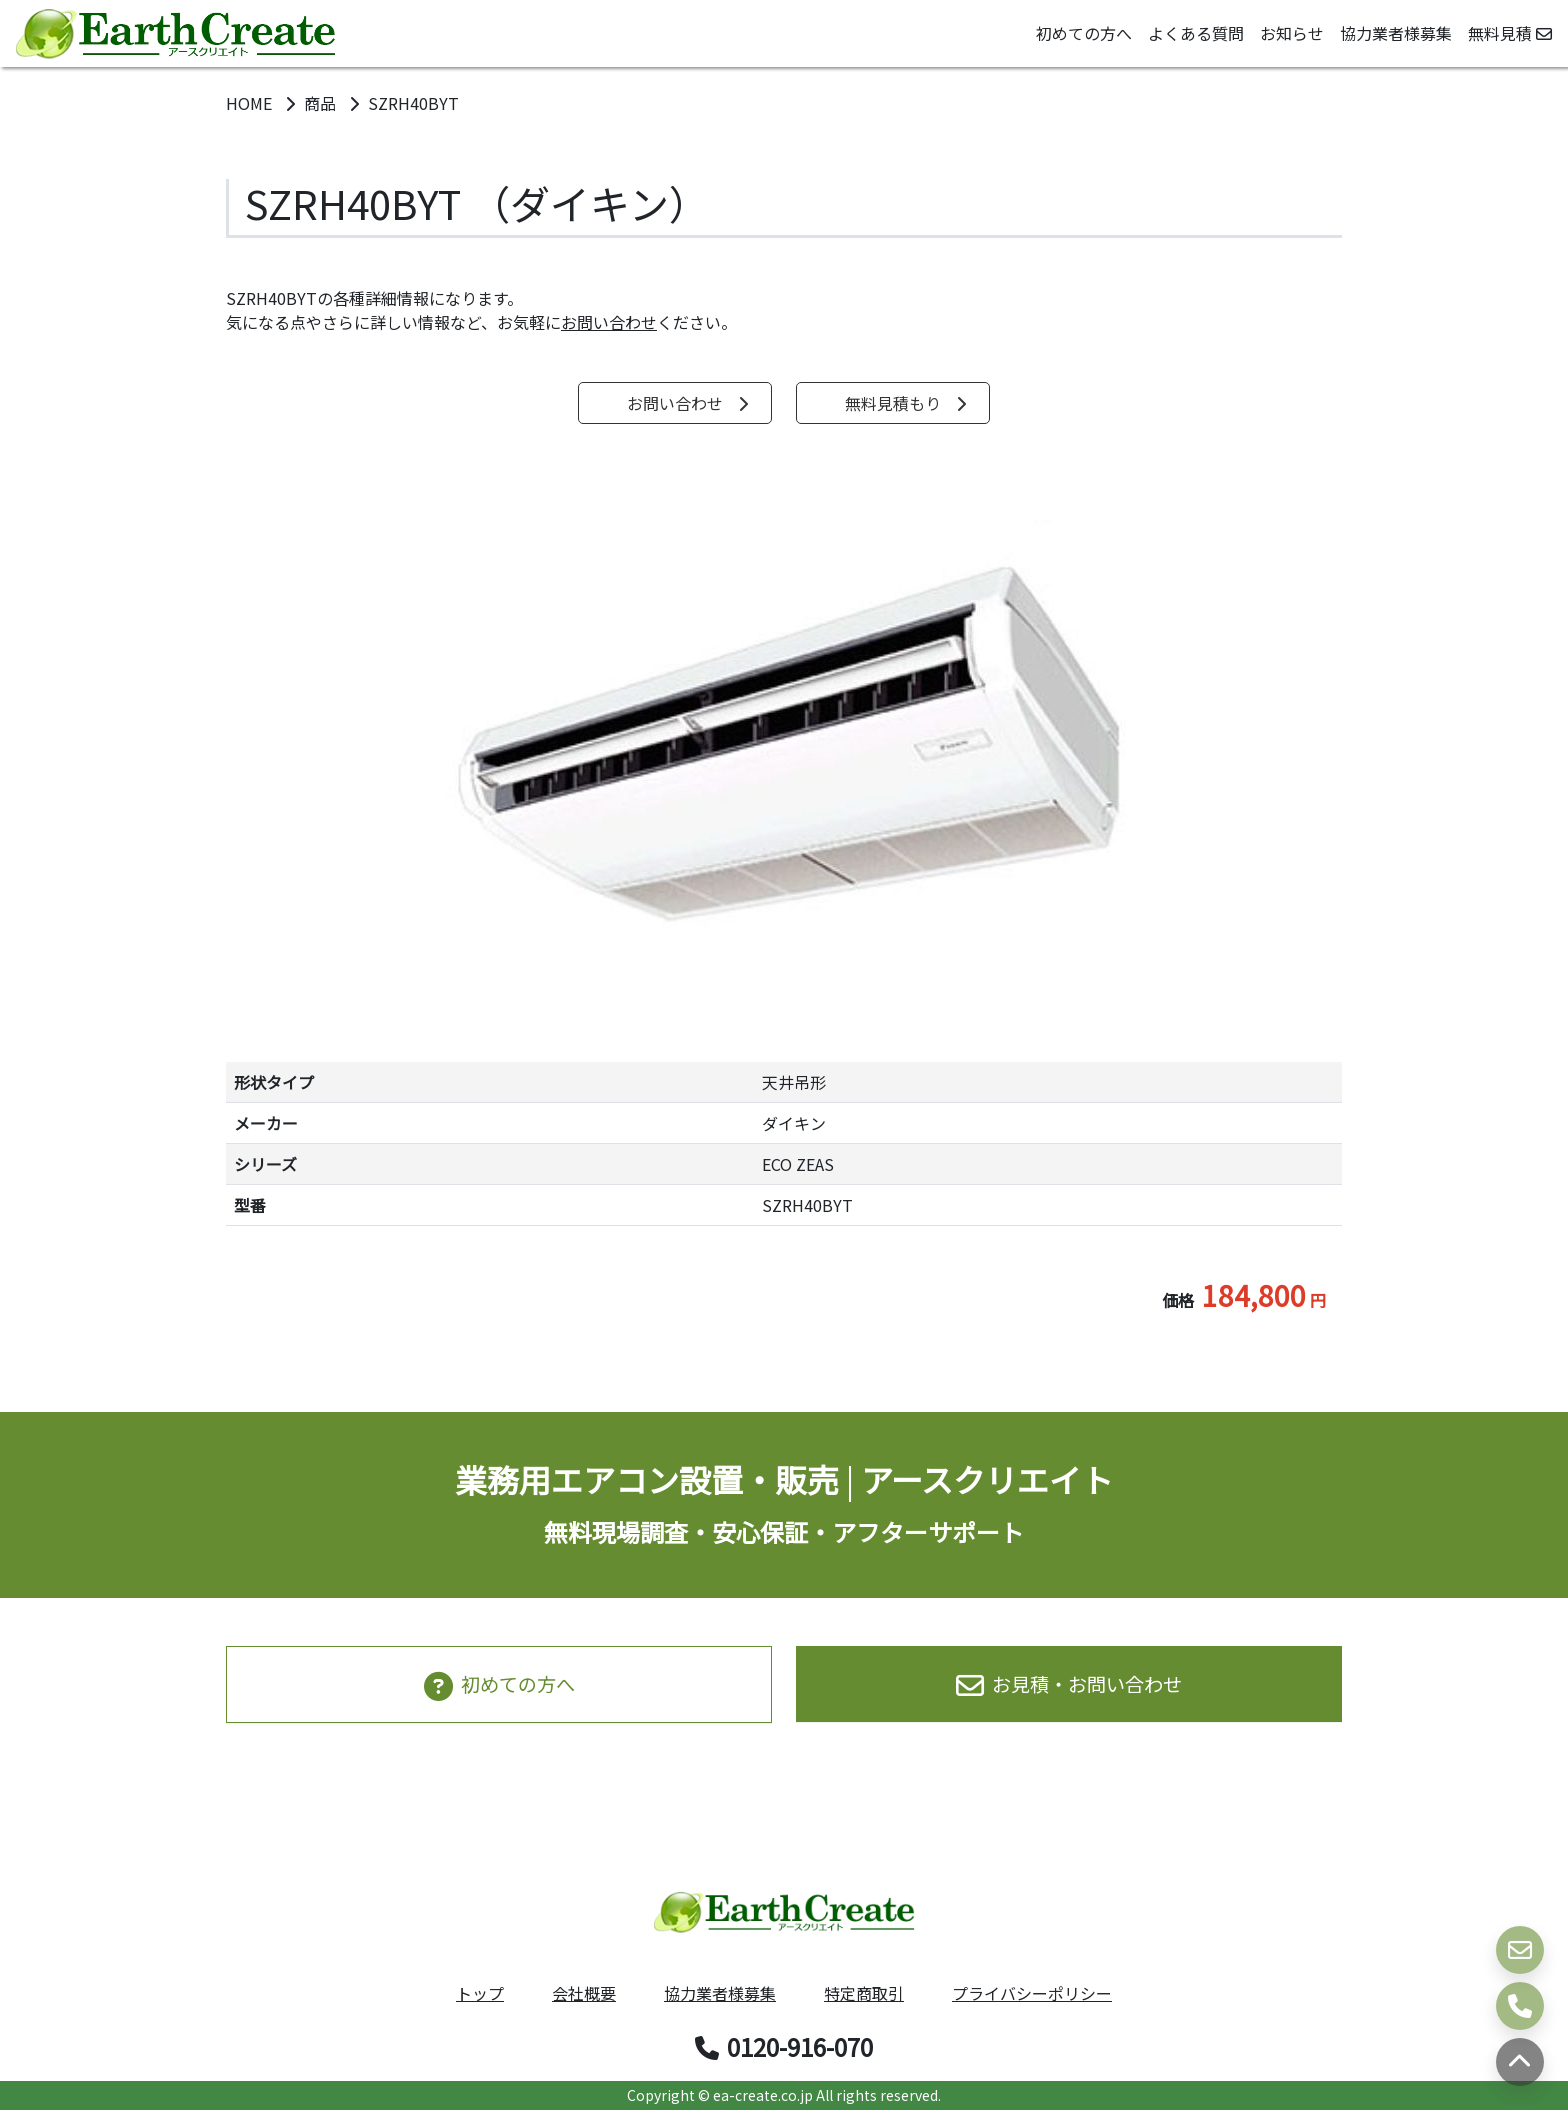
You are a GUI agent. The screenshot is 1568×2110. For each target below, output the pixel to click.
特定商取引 (864, 1993)
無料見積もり (906, 403)
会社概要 (584, 1993)
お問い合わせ (609, 322)
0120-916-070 (784, 2046)
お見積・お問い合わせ (1069, 1684)
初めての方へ (1084, 33)
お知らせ (1292, 33)
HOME (251, 103)
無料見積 (1510, 33)
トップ (480, 1993)
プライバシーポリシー (1032, 1993)
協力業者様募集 (1396, 33)
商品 (322, 103)
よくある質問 (1196, 33)
